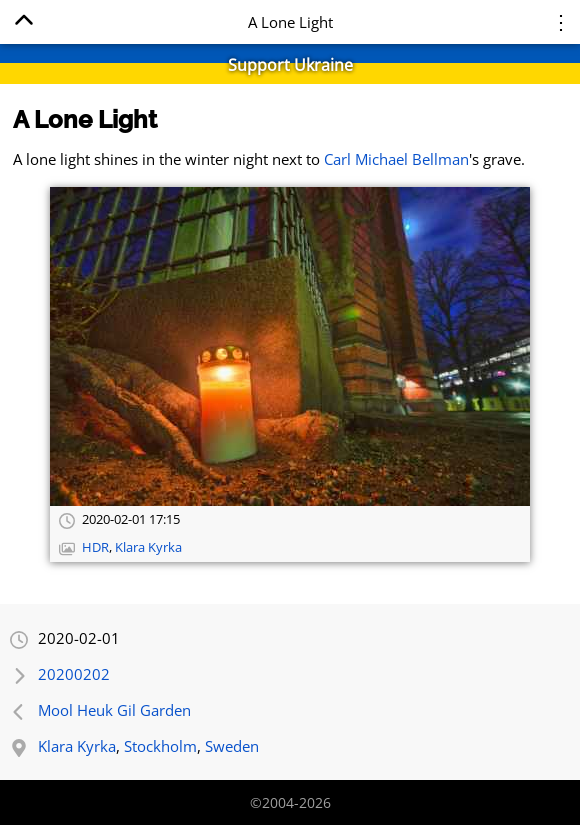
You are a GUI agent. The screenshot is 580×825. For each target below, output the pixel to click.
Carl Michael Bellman (396, 159)
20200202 (74, 674)
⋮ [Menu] (561, 21)
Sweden (232, 746)
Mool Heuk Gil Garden (114, 710)
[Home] (23, 23)
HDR (95, 547)
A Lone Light (85, 119)
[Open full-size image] (290, 346)
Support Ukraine (290, 65)
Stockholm (160, 746)
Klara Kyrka (148, 547)
